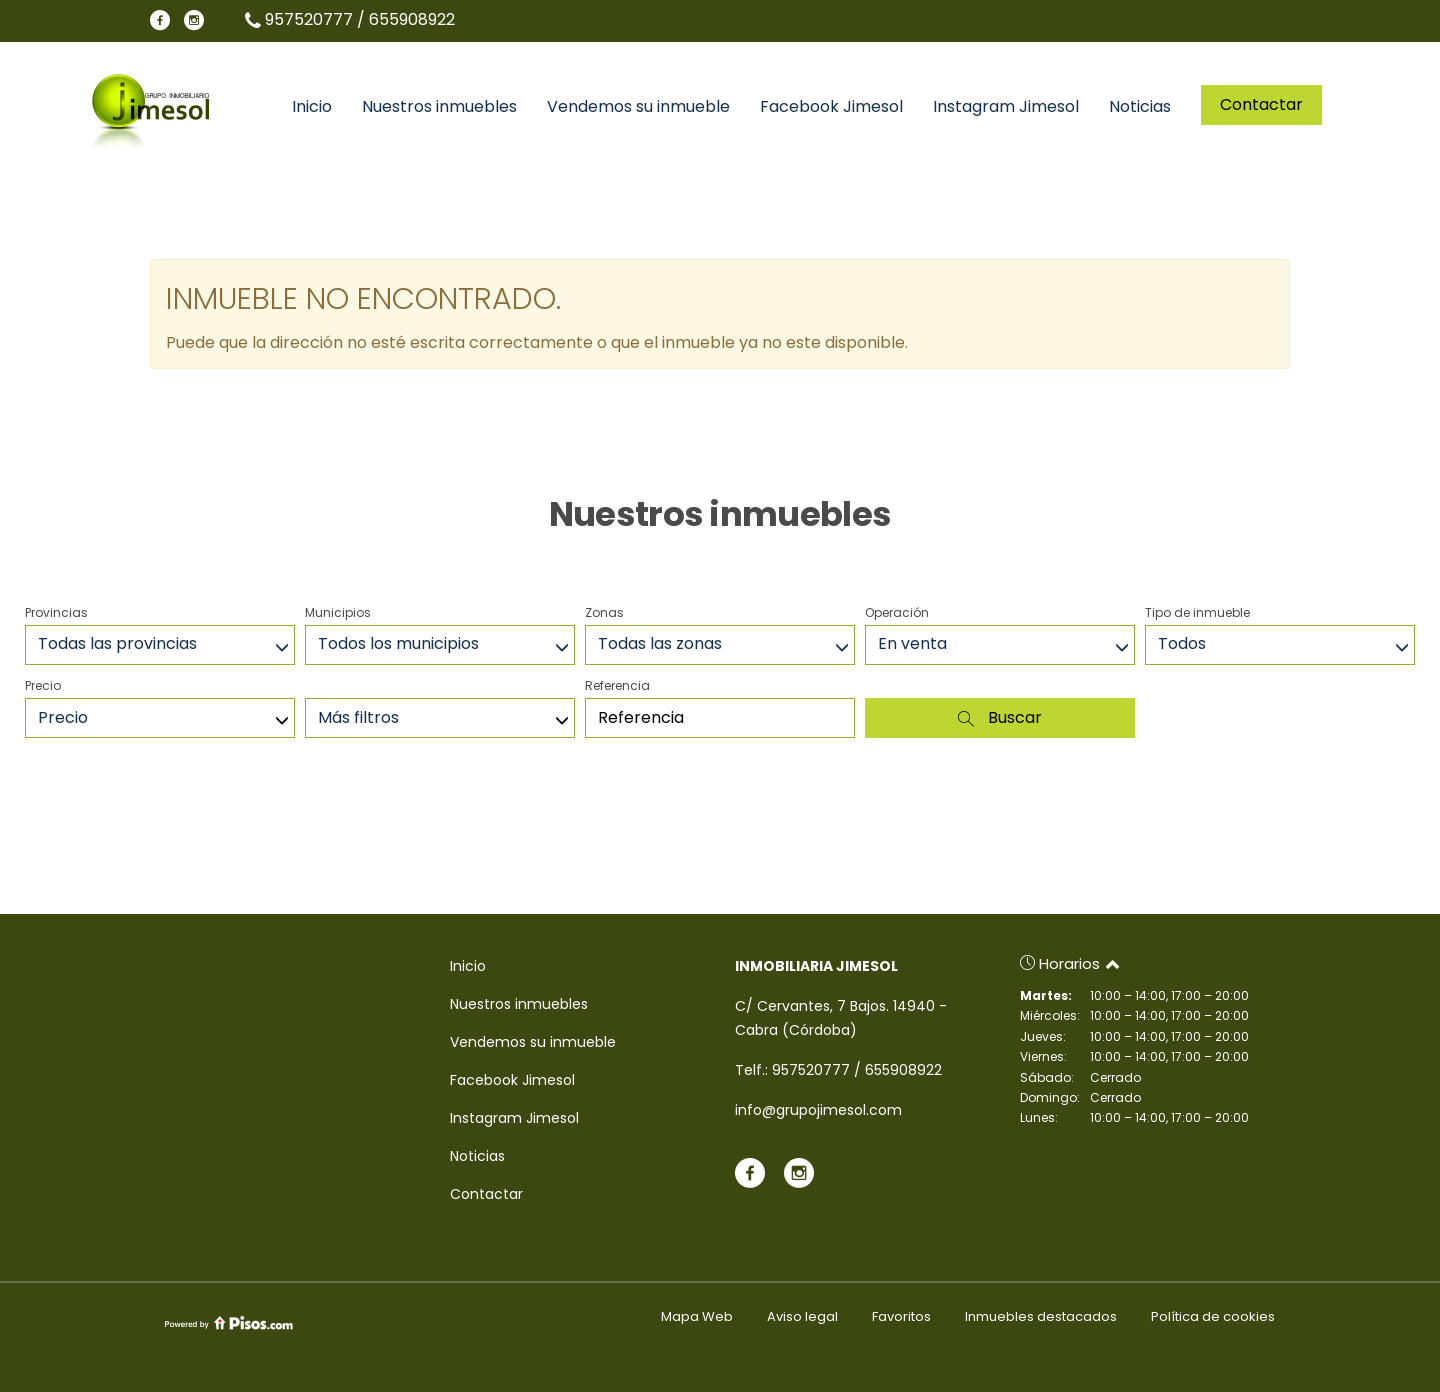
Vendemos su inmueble (638, 107)
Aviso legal (802, 1316)
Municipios (338, 612)
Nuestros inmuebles (439, 107)
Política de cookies (1213, 1316)
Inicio (312, 107)
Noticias (1140, 107)
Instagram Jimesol (1006, 107)
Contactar (1261, 104)
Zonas (604, 612)
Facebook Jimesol (831, 107)
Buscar (1000, 717)
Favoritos (901, 1316)
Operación (897, 612)
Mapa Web (697, 1316)
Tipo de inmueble (1197, 612)
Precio (43, 685)
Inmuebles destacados (1041, 1316)
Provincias (56, 612)
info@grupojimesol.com (818, 1110)
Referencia (617, 685)
